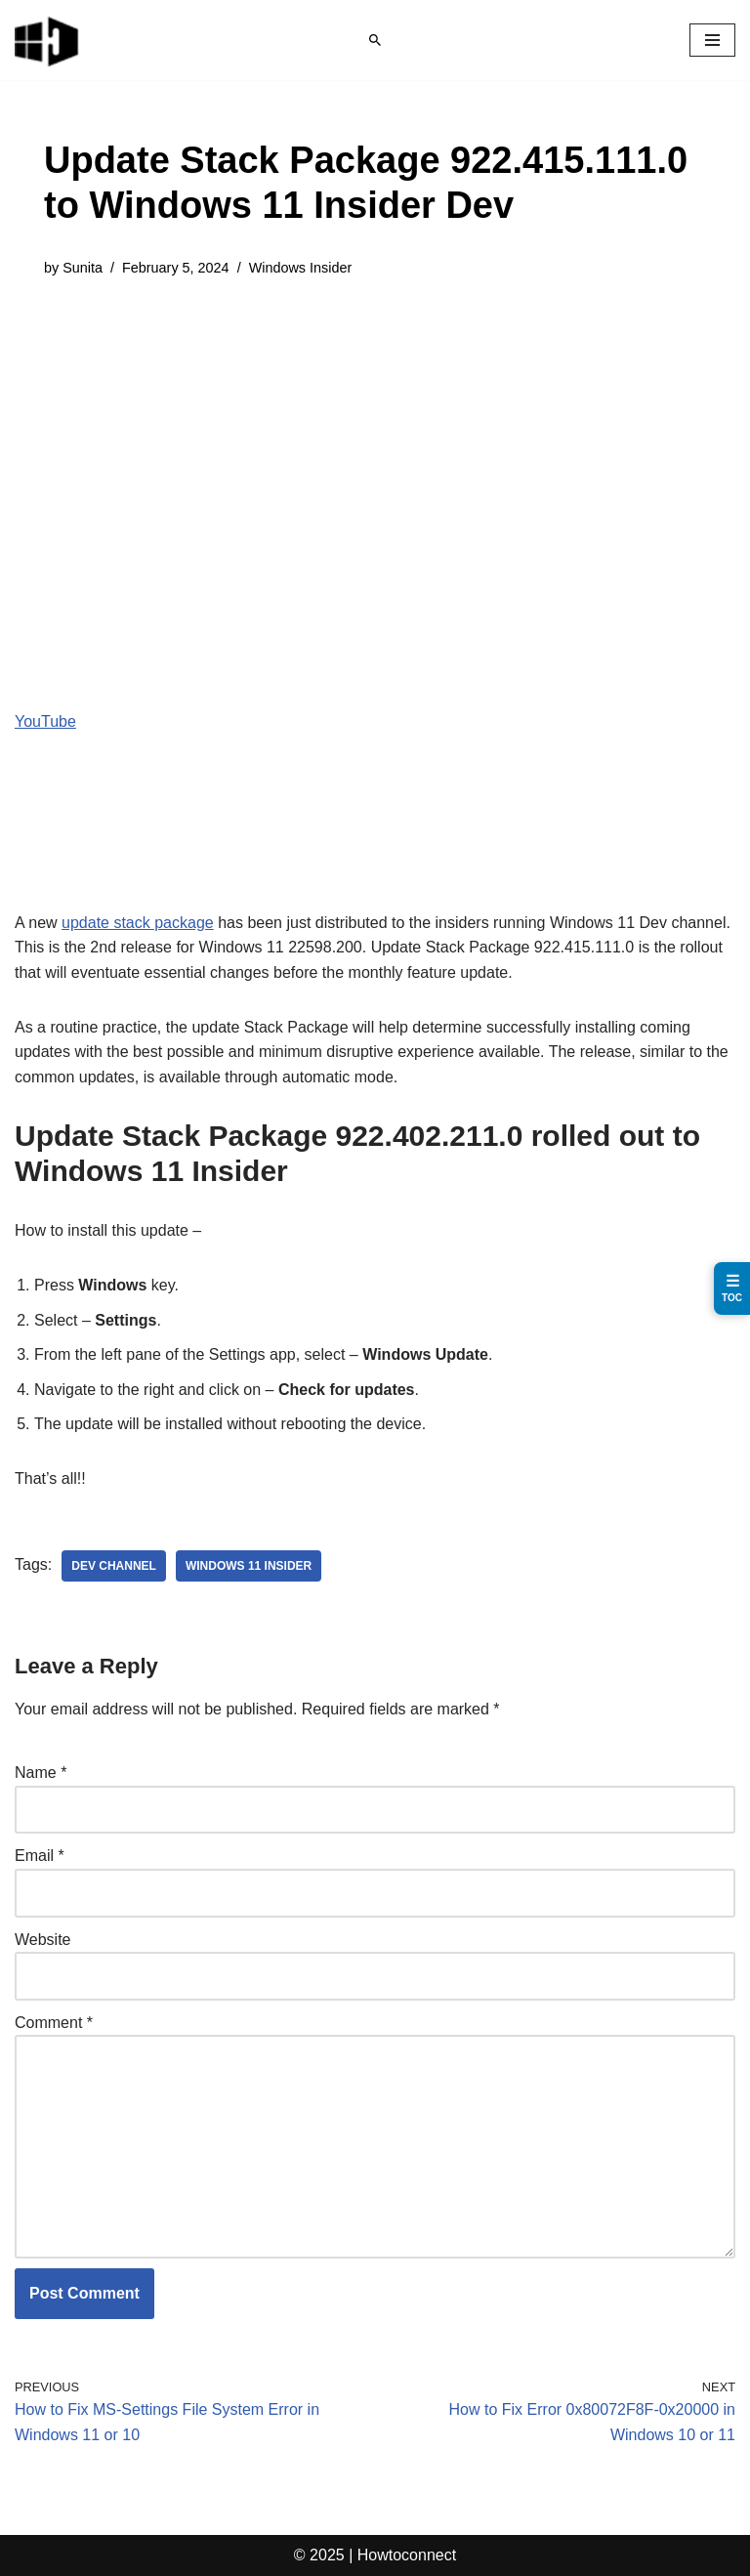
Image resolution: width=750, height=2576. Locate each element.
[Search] (375, 40)
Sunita (82, 267)
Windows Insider (301, 267)
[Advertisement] (375, 445)
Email (39, 1855)
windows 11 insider (249, 1566)
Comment (54, 2022)
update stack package (138, 922)
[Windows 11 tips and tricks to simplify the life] (48, 40)
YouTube (45, 721)
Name (40, 1772)
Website (43, 1939)
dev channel (113, 1566)
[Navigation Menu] (712, 40)
